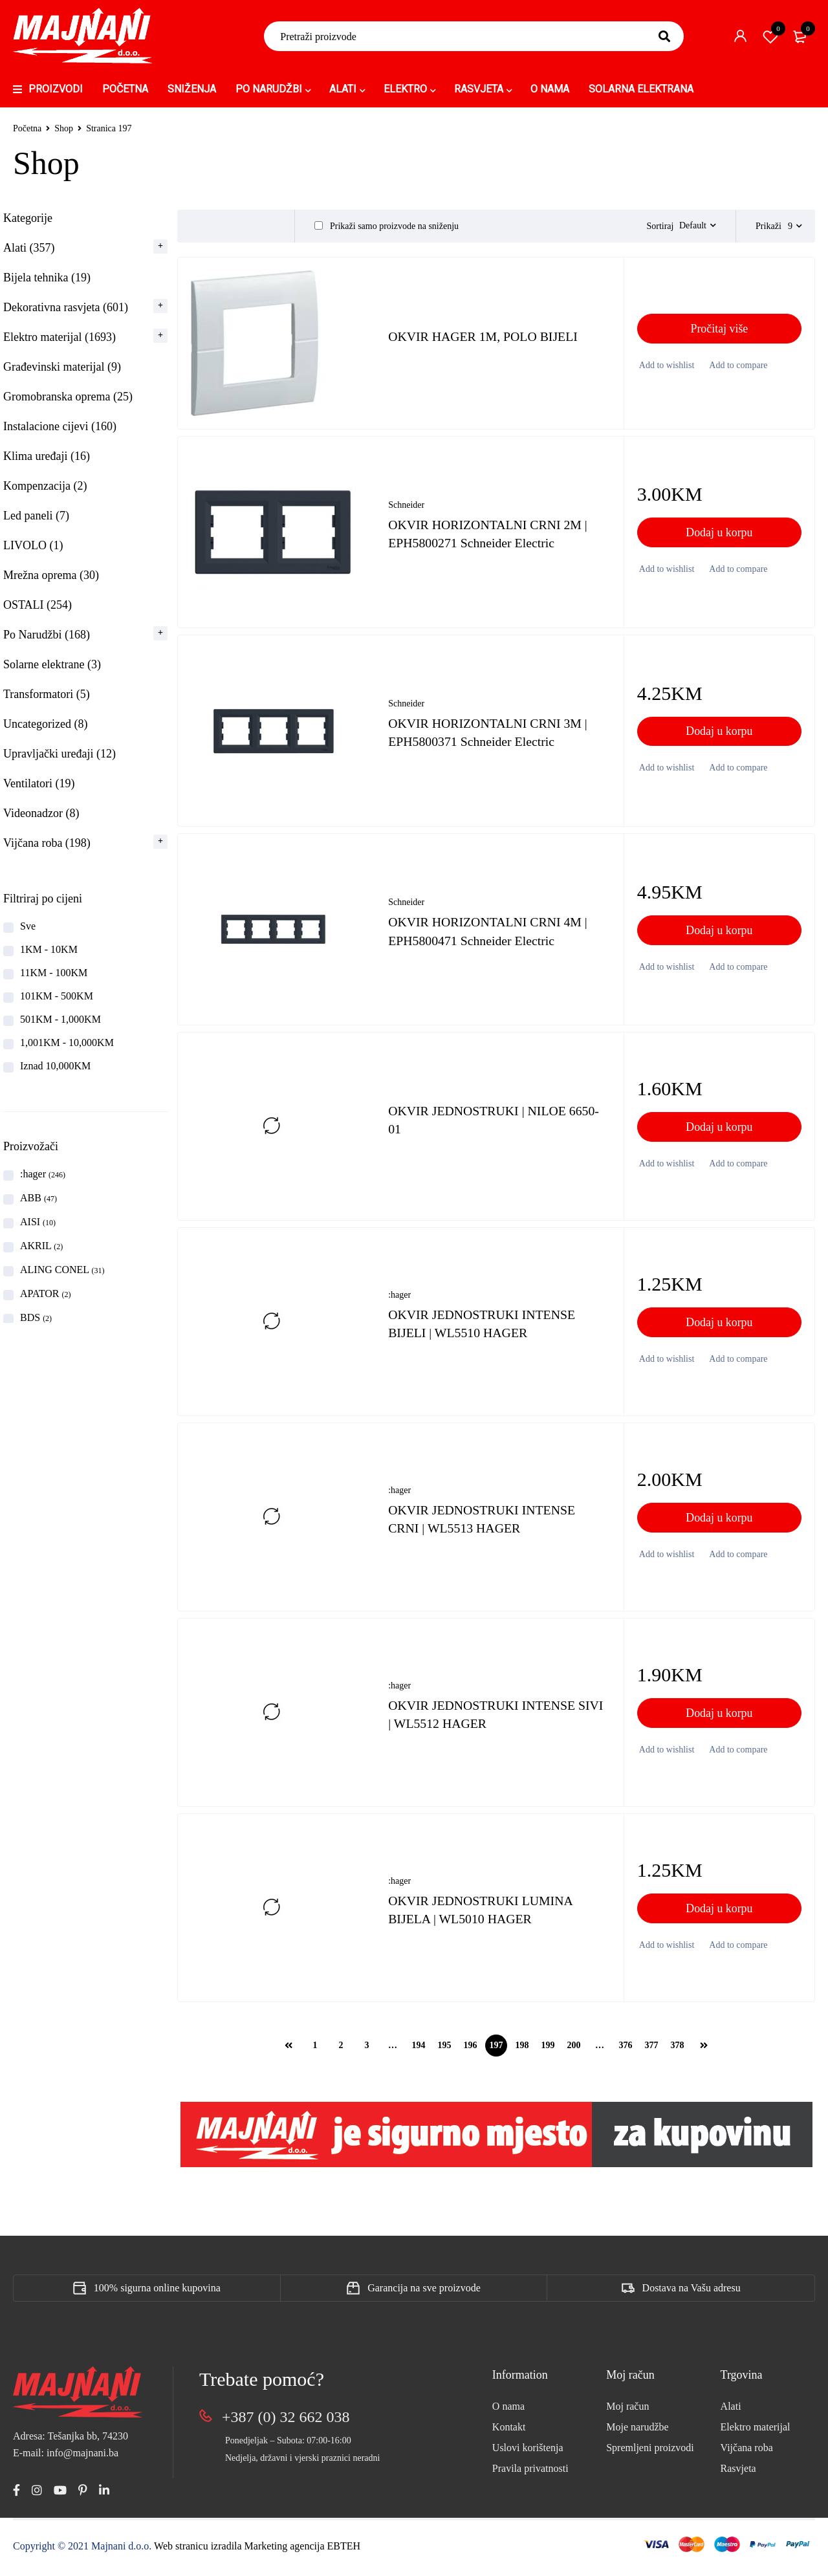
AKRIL (41, 1245)
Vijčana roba (747, 2453)
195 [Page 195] (445, 2051)
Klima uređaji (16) (46, 456)
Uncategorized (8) (45, 723)
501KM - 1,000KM (60, 1019)
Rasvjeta (738, 2474)
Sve (28, 926)
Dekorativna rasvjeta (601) (65, 307)
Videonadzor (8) (41, 813)
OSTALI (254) (37, 604)
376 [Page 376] (626, 2051)
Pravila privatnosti (530, 2474)
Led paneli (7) (36, 515)
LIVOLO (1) (33, 545)
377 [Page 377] (652, 2051)
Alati (731, 2412)
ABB (38, 1197)
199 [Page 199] (548, 2051)
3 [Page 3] (367, 2051)
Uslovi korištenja (527, 2453)
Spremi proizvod (770, 36)
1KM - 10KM (49, 949)
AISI (38, 1221)
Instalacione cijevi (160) (59, 426)
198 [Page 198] (522, 2051)
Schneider (406, 511)
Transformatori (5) (46, 694)
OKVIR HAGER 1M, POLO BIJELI (484, 342)
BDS (36, 1317)
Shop (63, 128)
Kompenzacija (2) (45, 485)
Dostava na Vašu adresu (691, 2293)
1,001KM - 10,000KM (67, 1042)
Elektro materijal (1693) (59, 337)
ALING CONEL (62, 1269)
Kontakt (509, 2432)
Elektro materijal (755, 2432)
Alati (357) (28, 247)
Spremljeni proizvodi (650, 2453)
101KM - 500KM (56, 995)
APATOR (45, 1293)
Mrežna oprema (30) (51, 575)
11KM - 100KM (53, 972)
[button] (719, 538)
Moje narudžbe (637, 2432)
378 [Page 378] (677, 2051)
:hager (42, 1173)
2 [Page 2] (341, 2051)
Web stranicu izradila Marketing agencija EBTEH (257, 2551)
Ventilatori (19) (38, 783)
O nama (508, 2412)
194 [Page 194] (419, 2051)
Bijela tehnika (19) (47, 277)
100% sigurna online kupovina (157, 2293)
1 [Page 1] (315, 2051)
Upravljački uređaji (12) (59, 753)
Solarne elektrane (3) (52, 664)
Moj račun (627, 2412)
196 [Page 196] (470, 2051)
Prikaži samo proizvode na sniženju (386, 226)
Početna (27, 128)
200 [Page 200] (574, 2051)
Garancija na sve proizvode (424, 2293)
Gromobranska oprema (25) (68, 396)
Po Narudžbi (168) (46, 634)
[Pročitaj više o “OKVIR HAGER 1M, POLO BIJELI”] (719, 334)
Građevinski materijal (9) (62, 366)
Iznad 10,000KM (55, 1065)
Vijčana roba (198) (47, 842)
